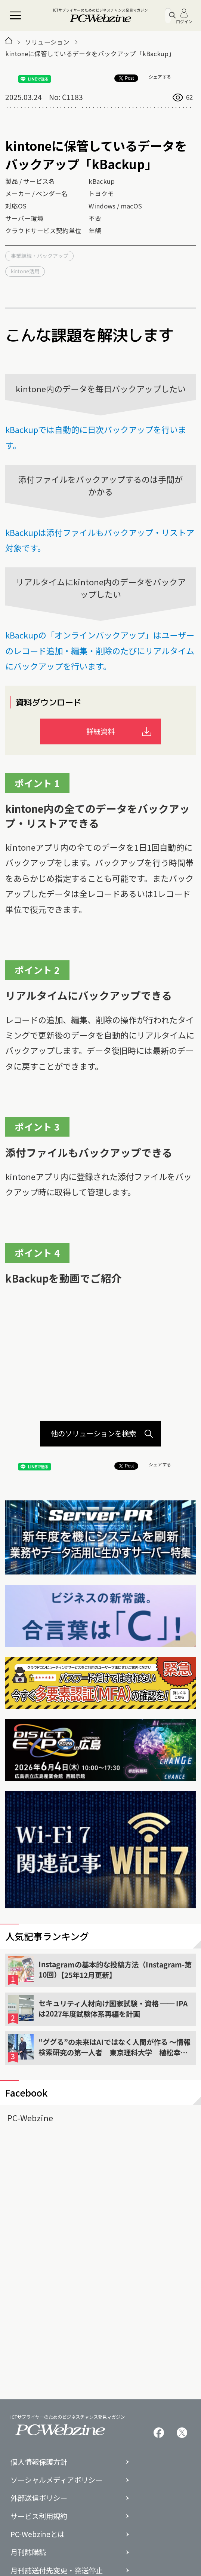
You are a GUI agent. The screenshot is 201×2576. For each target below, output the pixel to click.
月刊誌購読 (28, 2552)
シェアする (160, 76)
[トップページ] (8, 42)
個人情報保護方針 (38, 2462)
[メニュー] (15, 15)
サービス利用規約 (38, 2516)
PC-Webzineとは (37, 2534)
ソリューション (47, 41)
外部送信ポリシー (38, 2498)
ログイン (184, 16)
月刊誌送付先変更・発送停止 (56, 2570)
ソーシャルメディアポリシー (56, 2480)
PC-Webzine (30, 2118)
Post (126, 78)
